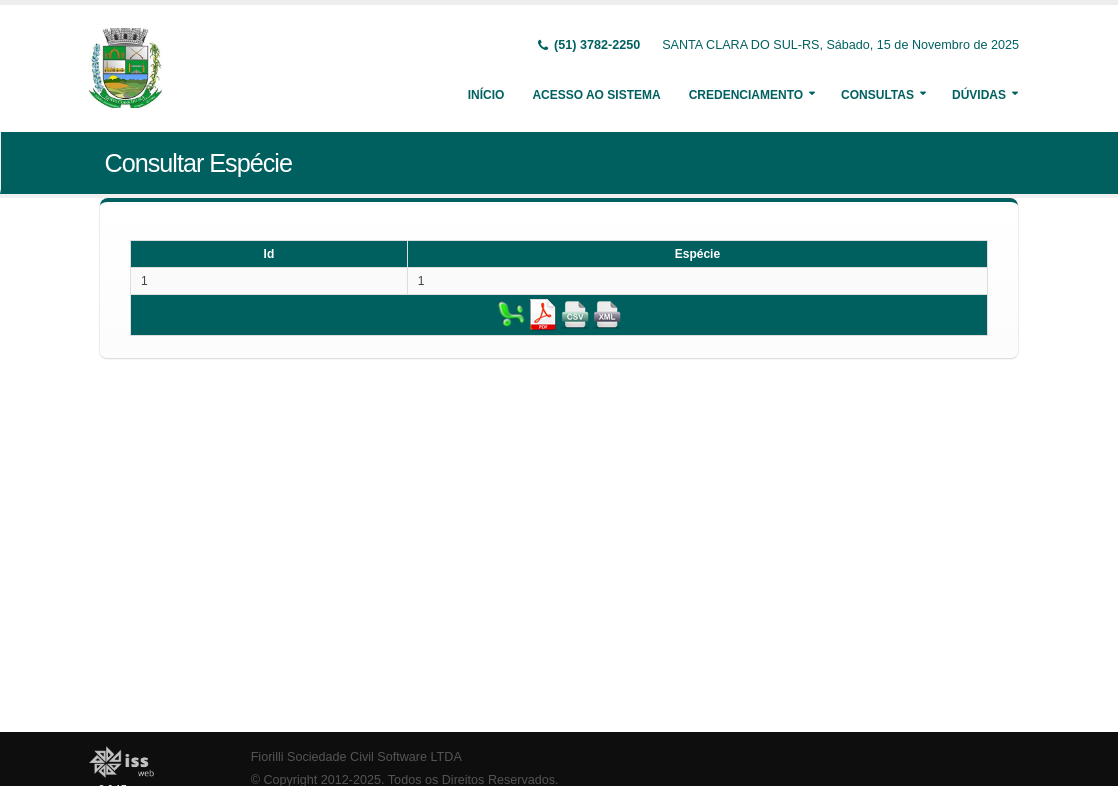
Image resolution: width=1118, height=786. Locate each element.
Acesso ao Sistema (596, 95)
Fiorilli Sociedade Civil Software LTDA (356, 757)
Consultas (877, 95)
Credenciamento (746, 95)
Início (486, 95)
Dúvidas (979, 95)
